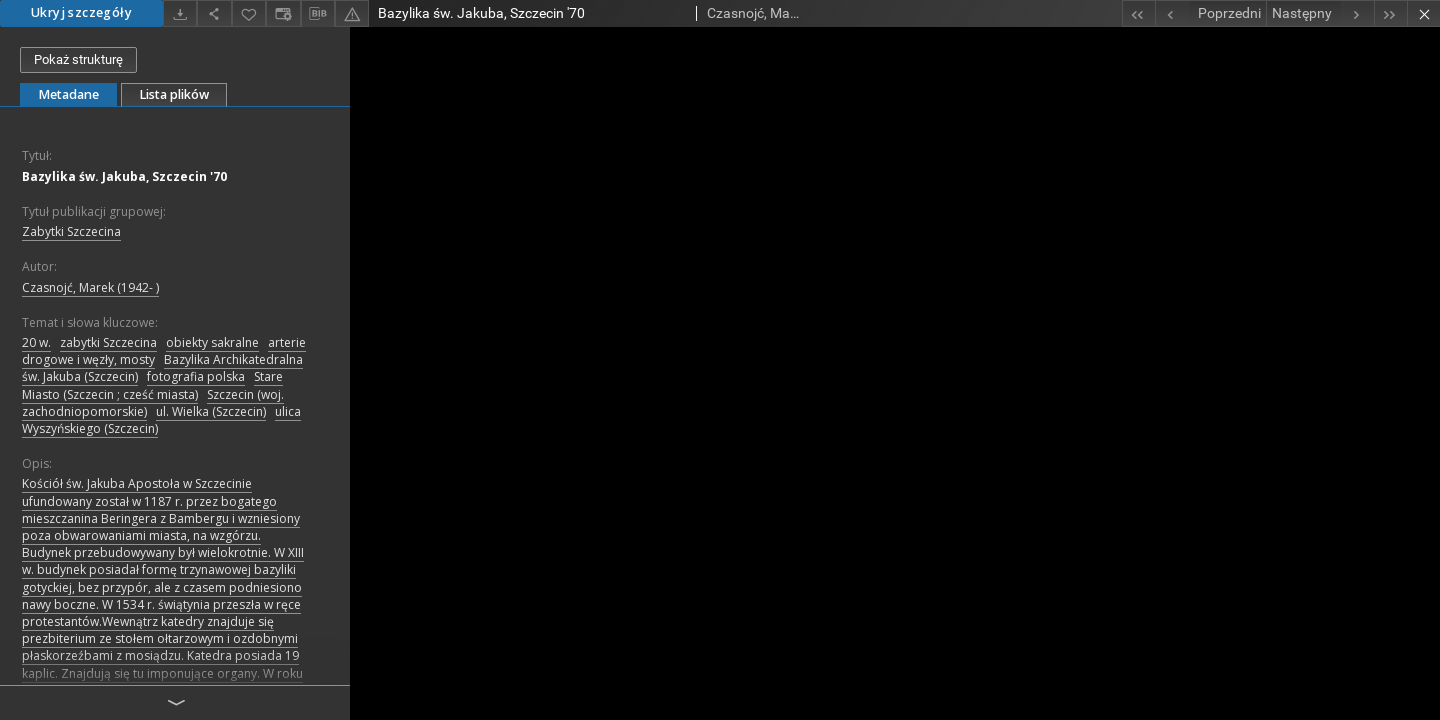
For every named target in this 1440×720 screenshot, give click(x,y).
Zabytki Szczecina (71, 231)
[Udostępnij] (214, 13)
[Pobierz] (180, 13)
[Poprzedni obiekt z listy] (1210, 13)
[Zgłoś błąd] (352, 13)
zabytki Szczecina (108, 342)
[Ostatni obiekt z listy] (1390, 13)
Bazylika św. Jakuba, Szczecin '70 (124, 176)
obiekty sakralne (212, 342)
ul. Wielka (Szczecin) (211, 411)
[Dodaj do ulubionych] (249, 13)
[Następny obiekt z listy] (1320, 13)
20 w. (36, 342)
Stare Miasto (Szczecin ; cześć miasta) (152, 385)
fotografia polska (196, 376)
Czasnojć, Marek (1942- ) (90, 287)
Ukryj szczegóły (81, 12)
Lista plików (174, 94)
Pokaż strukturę (78, 59)
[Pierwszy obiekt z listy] (1138, 13)
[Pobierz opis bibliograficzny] (318, 14)
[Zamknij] (1423, 13)
